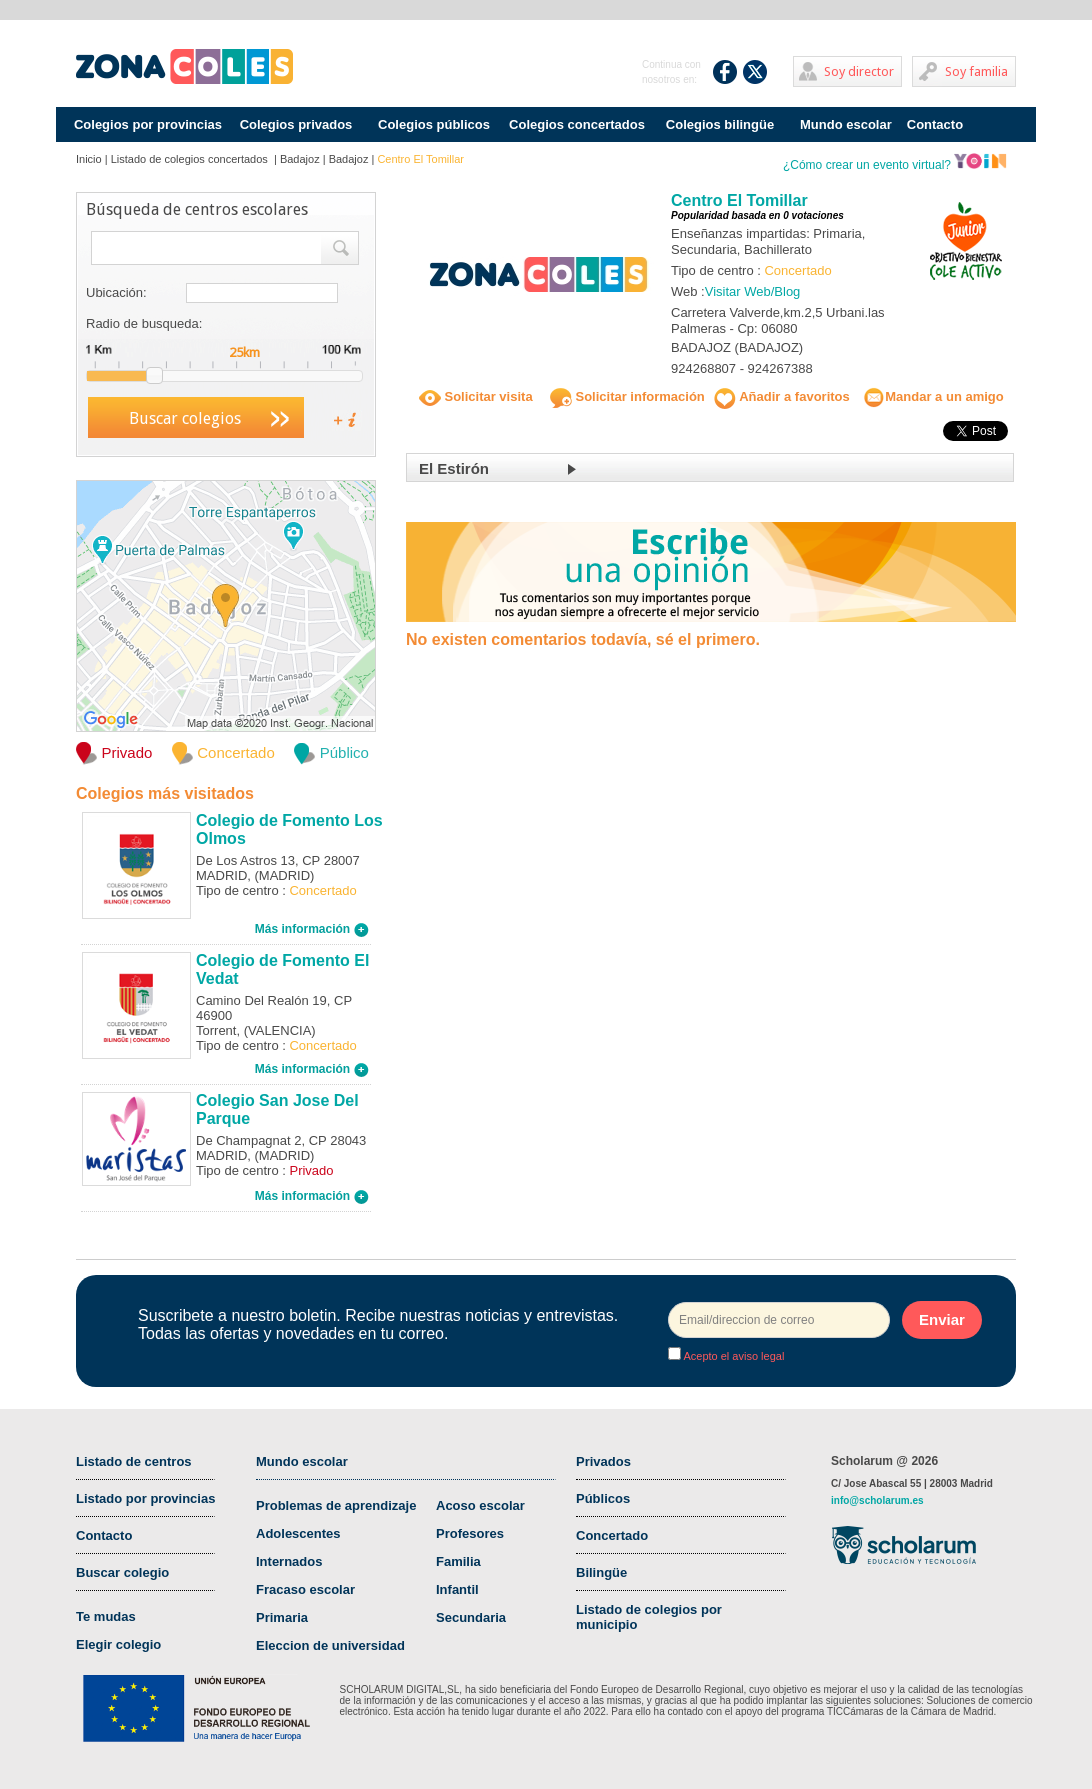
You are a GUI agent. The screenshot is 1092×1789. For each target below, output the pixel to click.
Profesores (470, 1533)
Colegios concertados (577, 124)
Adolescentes (298, 1533)
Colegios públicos (434, 124)
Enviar (942, 1319)
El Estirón (454, 468)
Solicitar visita (476, 396)
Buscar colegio (122, 1572)
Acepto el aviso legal (732, 1356)
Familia (458, 1561)
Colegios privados (296, 124)
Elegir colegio (118, 1644)
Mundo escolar (846, 124)
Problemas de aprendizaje (336, 1505)
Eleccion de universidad (330, 1645)
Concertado (612, 1535)
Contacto (935, 124)
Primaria (282, 1617)
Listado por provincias (145, 1498)
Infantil (457, 1589)
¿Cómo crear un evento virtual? (895, 165)
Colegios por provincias (148, 124)
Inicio (89, 159)
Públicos (603, 1498)
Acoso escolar (480, 1505)
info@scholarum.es (877, 1500)
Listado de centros (134, 1461)
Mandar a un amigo (933, 396)
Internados (289, 1561)
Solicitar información (627, 396)
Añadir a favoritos (782, 396)
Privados (603, 1461)
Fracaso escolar (305, 1589)
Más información (312, 929)
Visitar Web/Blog (753, 291)
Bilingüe (601, 1572)
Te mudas (106, 1616)
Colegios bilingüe (720, 124)
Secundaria (471, 1617)
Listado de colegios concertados (191, 159)
